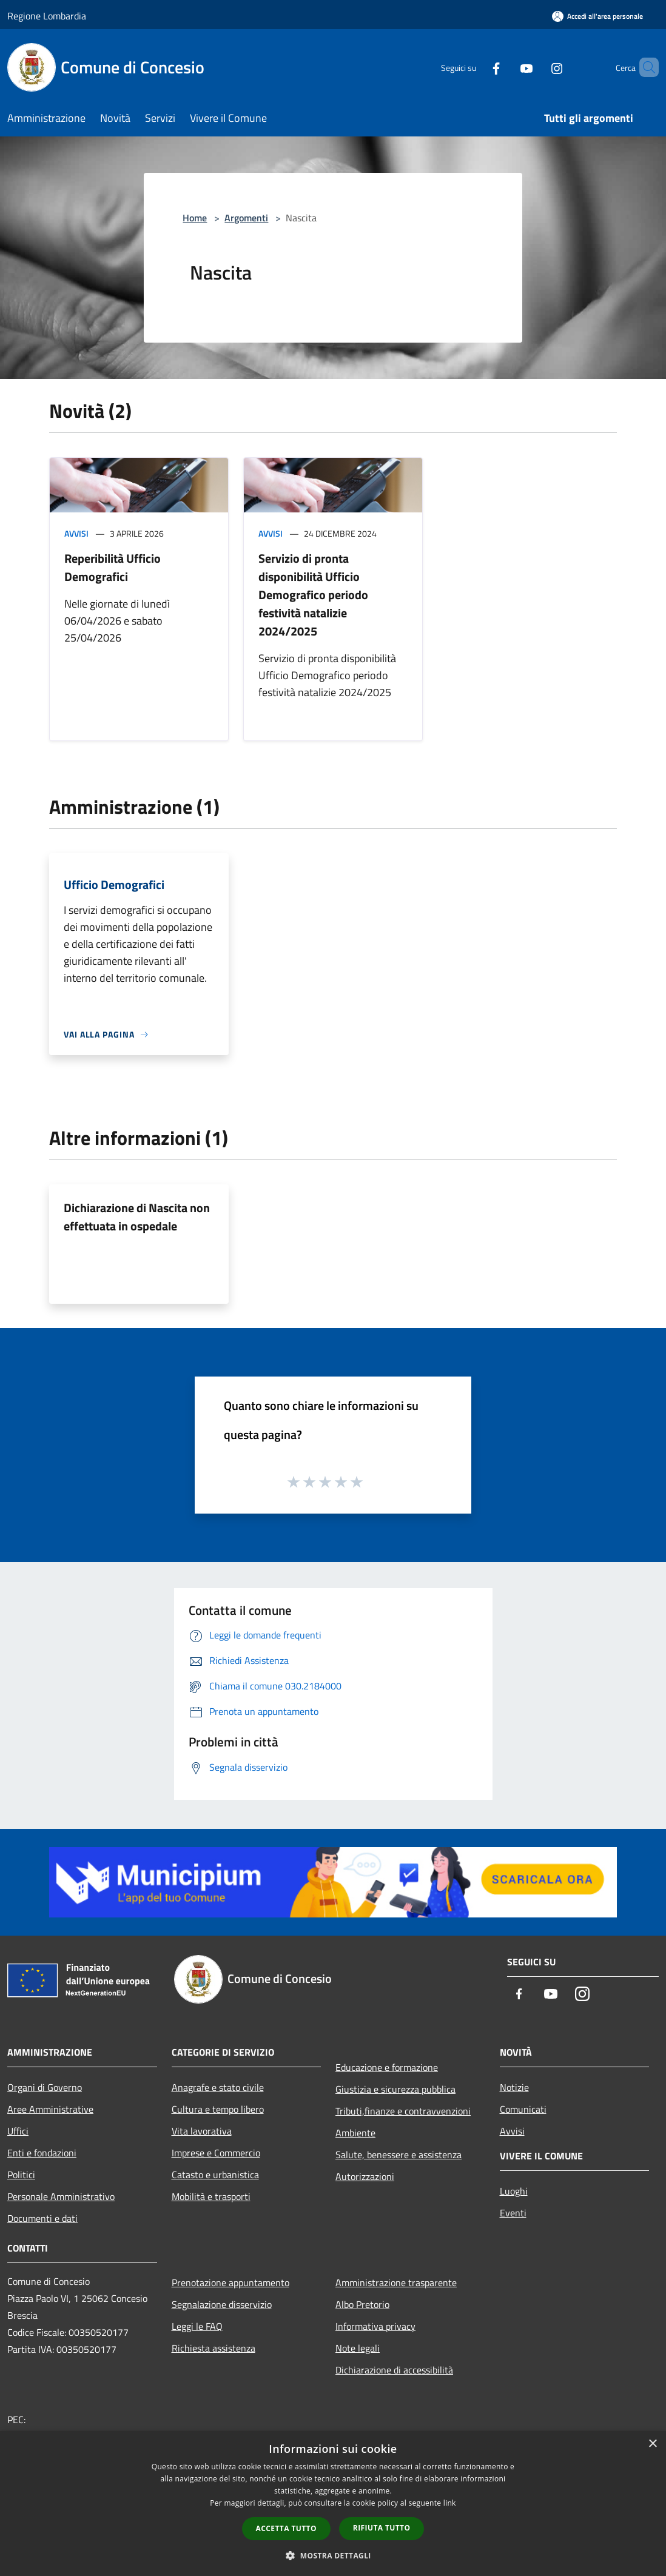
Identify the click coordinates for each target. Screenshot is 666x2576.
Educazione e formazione (386, 2067)
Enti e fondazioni (41, 2152)
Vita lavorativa (202, 2131)
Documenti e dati (42, 2218)
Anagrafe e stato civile (218, 2087)
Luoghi (514, 2191)
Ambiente (355, 2132)
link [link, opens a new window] (449, 2503)
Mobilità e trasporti (211, 2196)
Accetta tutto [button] (286, 2528)
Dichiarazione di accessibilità (394, 2370)
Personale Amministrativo (61, 2196)
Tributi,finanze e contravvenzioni (403, 2111)
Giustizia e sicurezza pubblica (395, 2089)
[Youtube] (506, 67)
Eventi (513, 2212)
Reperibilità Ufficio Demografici (112, 567)
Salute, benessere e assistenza (398, 2154)
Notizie (514, 2087)
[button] (333, 2555)
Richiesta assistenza (213, 2348)
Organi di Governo (44, 2087)
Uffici (18, 2131)
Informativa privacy (375, 2326)
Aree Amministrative (50, 2109)
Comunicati (523, 2109)
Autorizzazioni (364, 2176)
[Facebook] (475, 67)
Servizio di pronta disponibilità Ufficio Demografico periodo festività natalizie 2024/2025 (313, 594)
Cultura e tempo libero (218, 2109)
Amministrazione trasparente (396, 2282)
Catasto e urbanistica (215, 2174)
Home (195, 217)
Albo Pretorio (362, 2304)
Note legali (357, 2348)
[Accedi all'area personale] (597, 16)
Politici (21, 2174)
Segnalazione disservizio (222, 2304)
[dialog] (333, 2503)
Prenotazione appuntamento (230, 2282)
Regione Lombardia (46, 15)
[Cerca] (644, 67)
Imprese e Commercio (216, 2152)
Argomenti (246, 217)
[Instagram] (536, 67)
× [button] (652, 2444)
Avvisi (76, 533)
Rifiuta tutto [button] (382, 2528)
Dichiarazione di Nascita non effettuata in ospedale (137, 1216)
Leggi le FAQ (197, 2326)
